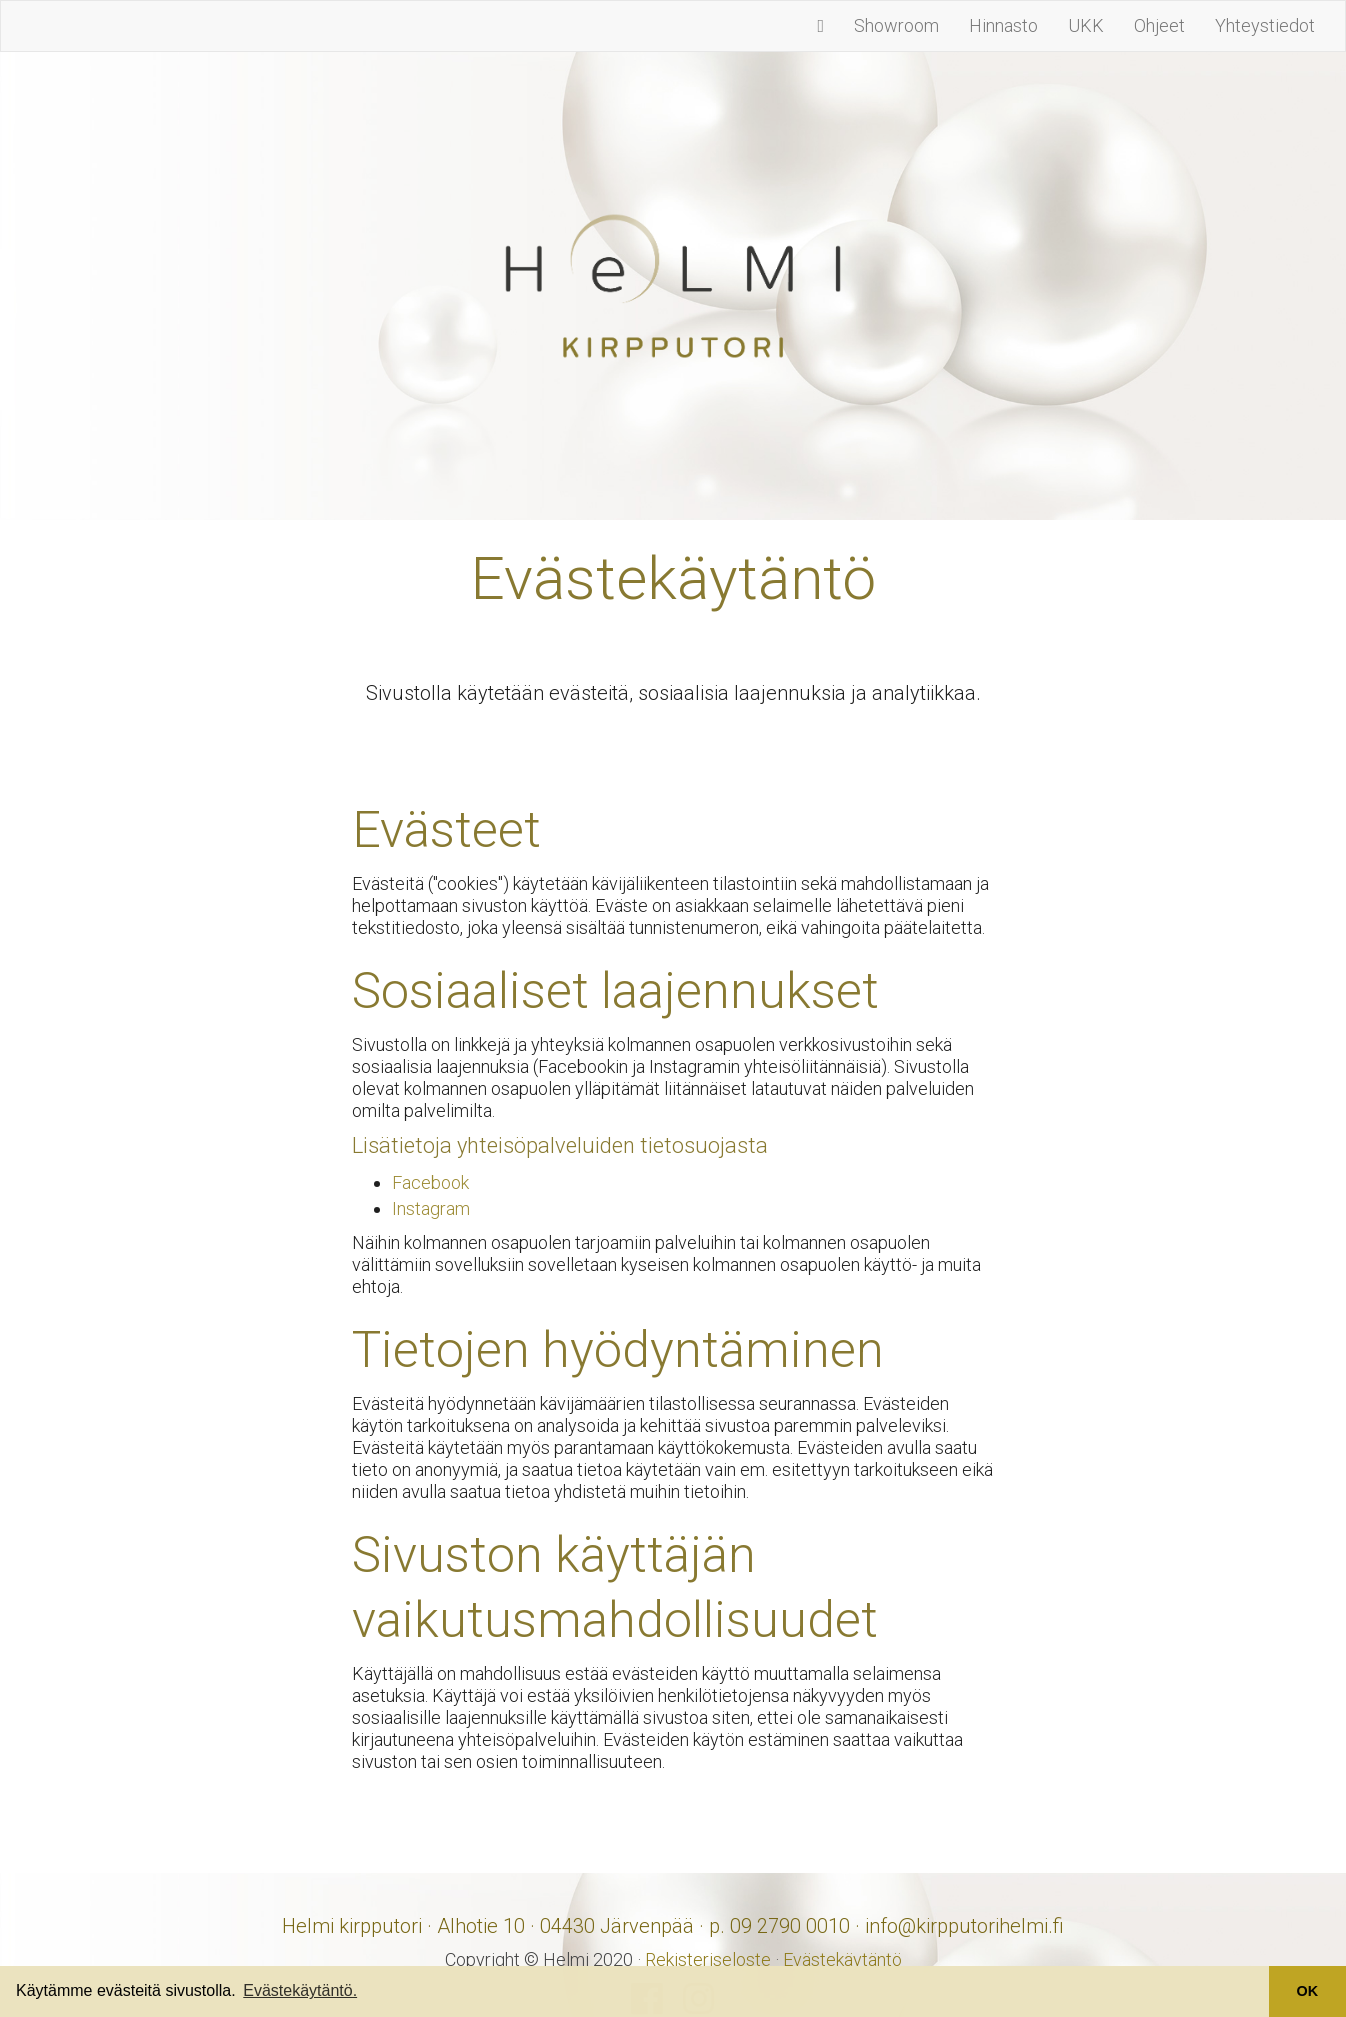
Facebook (430, 1182)
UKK (1086, 25)
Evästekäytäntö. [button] (300, 1990)
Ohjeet (1159, 25)
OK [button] (1308, 1991)
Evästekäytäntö (842, 1959)
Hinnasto (1003, 25)
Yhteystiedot (1265, 25)
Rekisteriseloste (708, 1959)
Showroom (896, 25)
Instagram (431, 1208)
